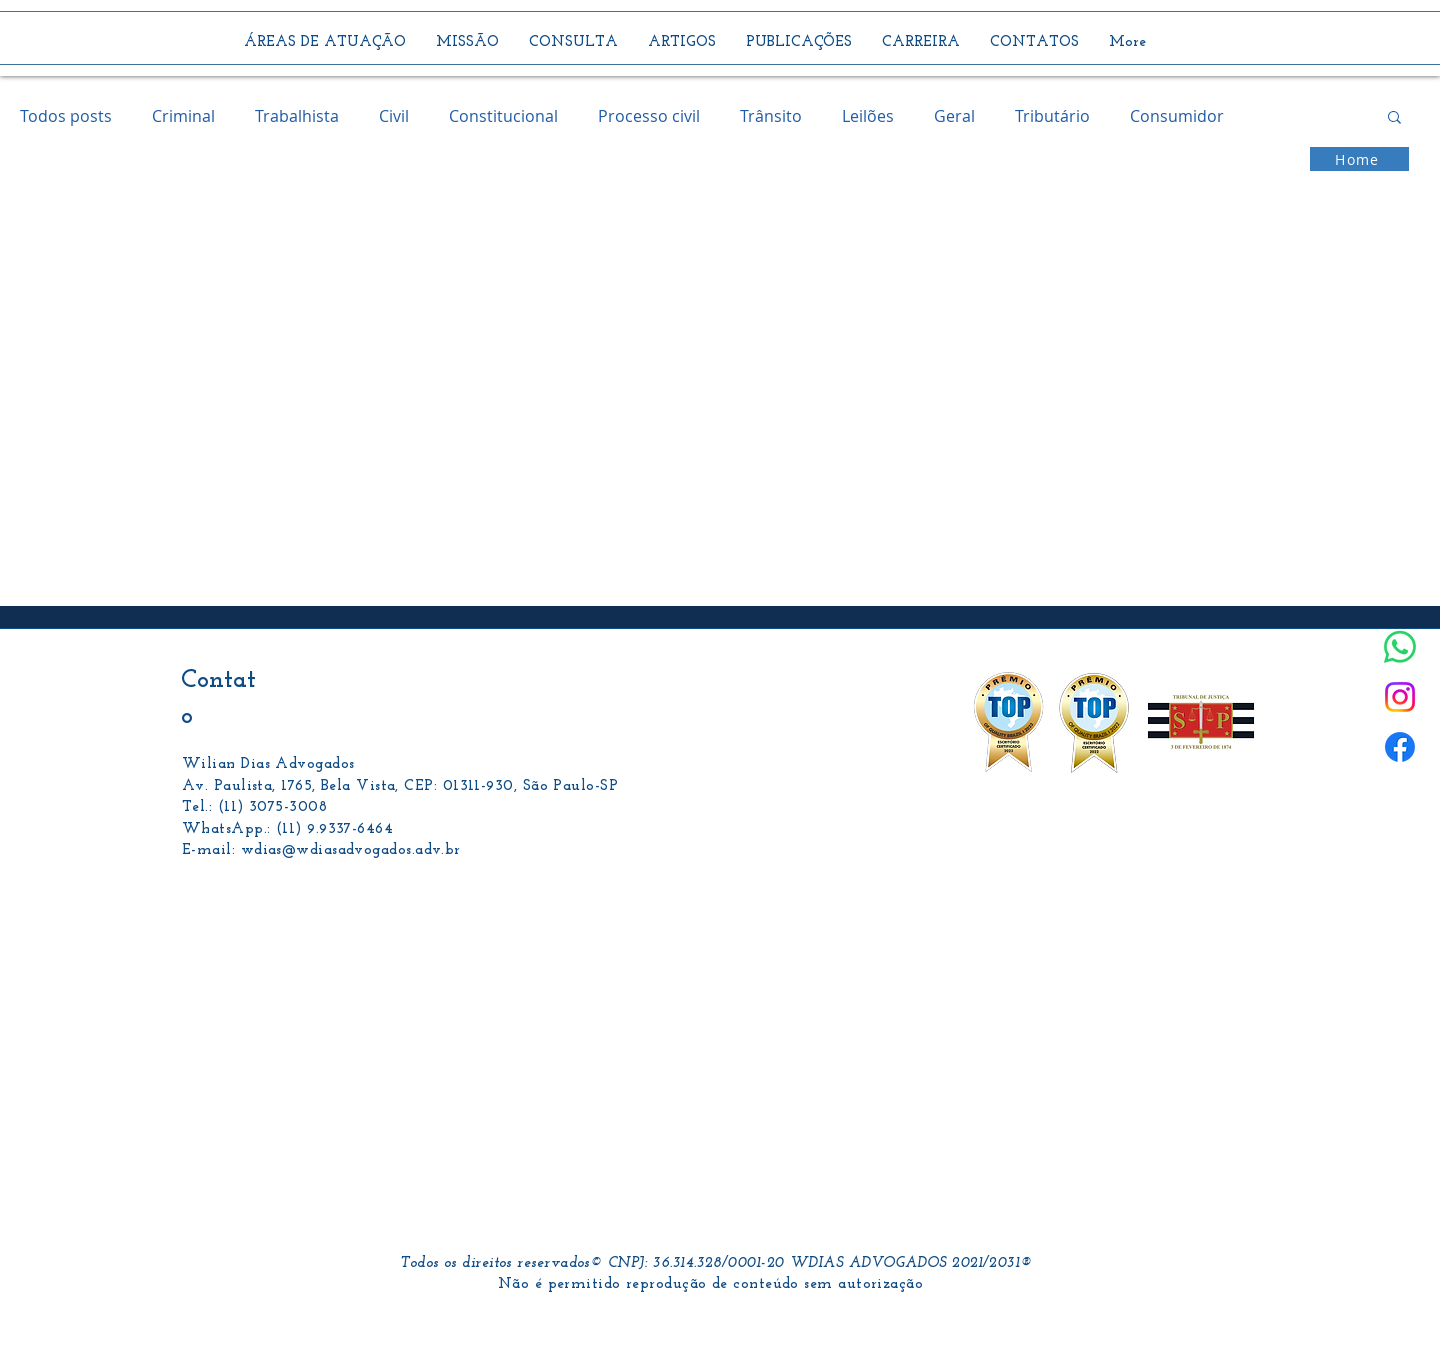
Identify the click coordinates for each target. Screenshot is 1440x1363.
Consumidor (1177, 116)
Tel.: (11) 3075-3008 (254, 807)
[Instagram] (1400, 697)
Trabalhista (297, 116)
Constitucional (503, 116)
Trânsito (771, 116)
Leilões (868, 116)
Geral (954, 116)
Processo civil (649, 116)
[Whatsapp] (1400, 647)
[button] (1394, 118)
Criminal (183, 116)
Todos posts (66, 116)
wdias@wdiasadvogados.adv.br (351, 850)
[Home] (1359, 159)
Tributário (1052, 116)
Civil (394, 116)
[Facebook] (1400, 747)
